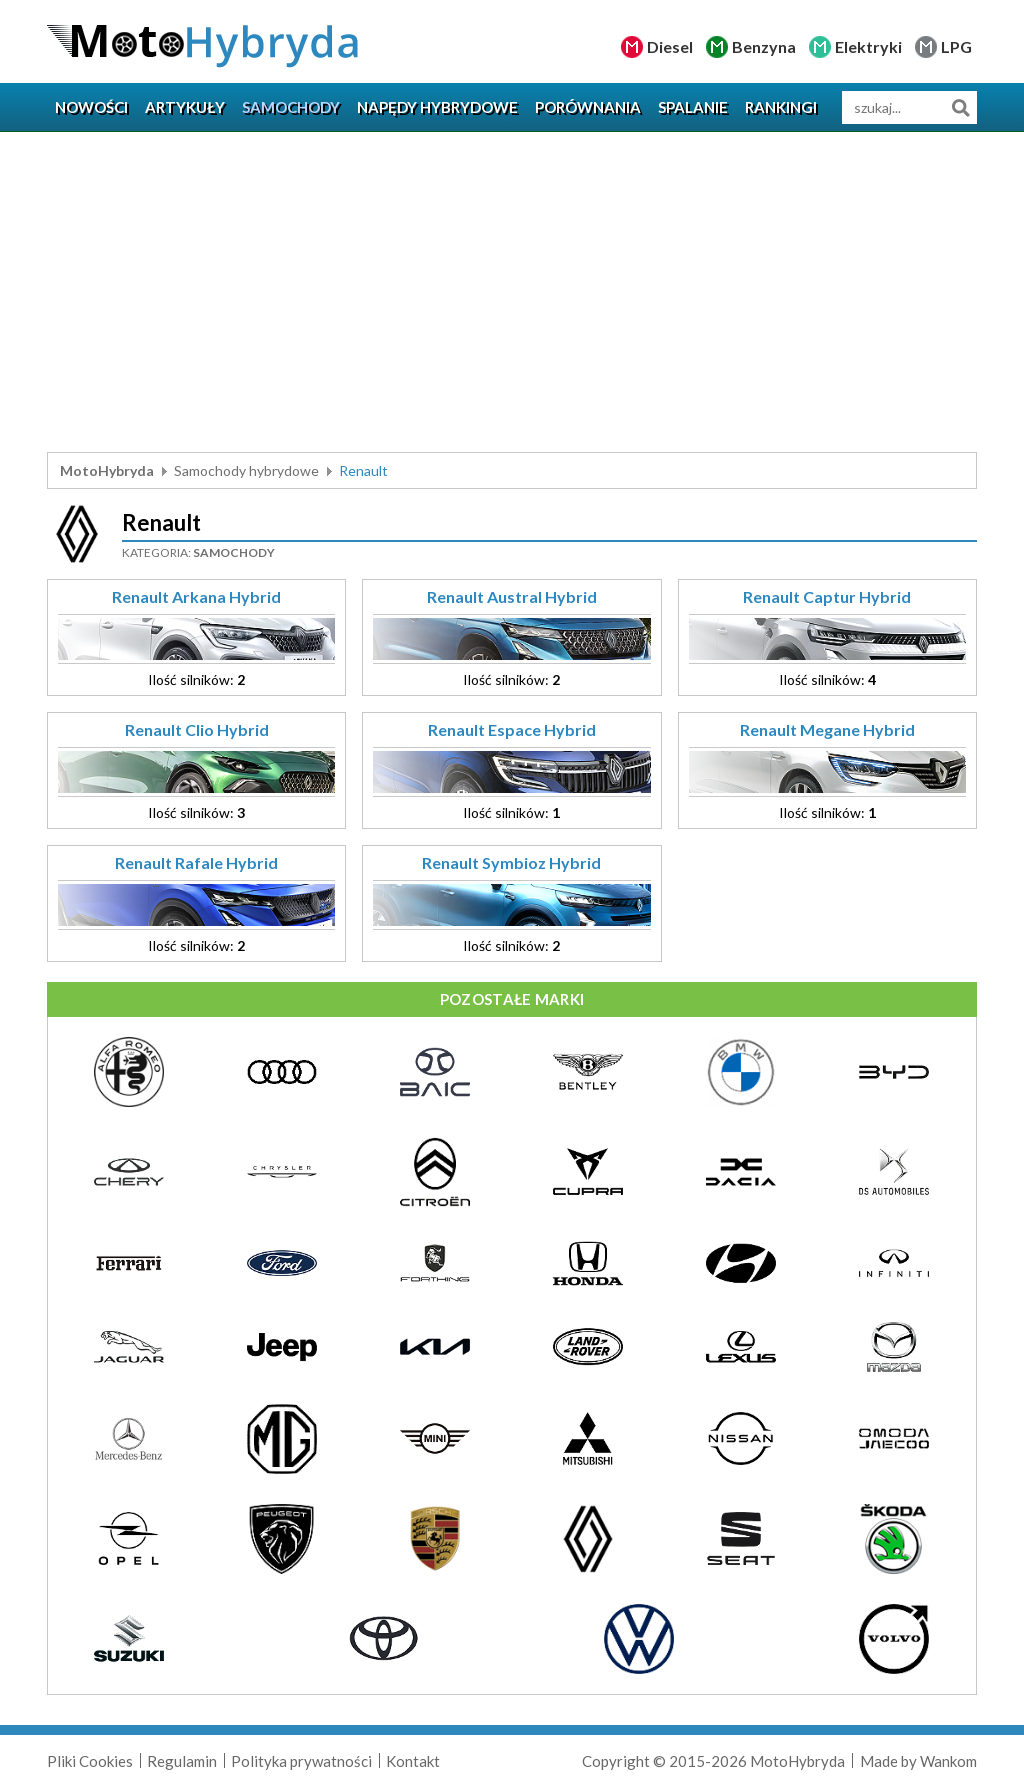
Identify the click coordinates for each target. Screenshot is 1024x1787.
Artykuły (185, 107)
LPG (956, 46)
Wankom (948, 1761)
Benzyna (764, 46)
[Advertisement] (512, 292)
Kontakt (413, 1761)
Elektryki (868, 46)
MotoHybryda (107, 470)
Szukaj (960, 107)
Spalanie (693, 107)
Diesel (670, 46)
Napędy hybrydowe (437, 107)
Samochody (291, 107)
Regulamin (182, 1761)
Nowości (91, 107)
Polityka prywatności (301, 1761)
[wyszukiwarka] (909, 107)
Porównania (588, 107)
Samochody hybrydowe (246, 470)
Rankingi (781, 107)
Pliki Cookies (90, 1761)
